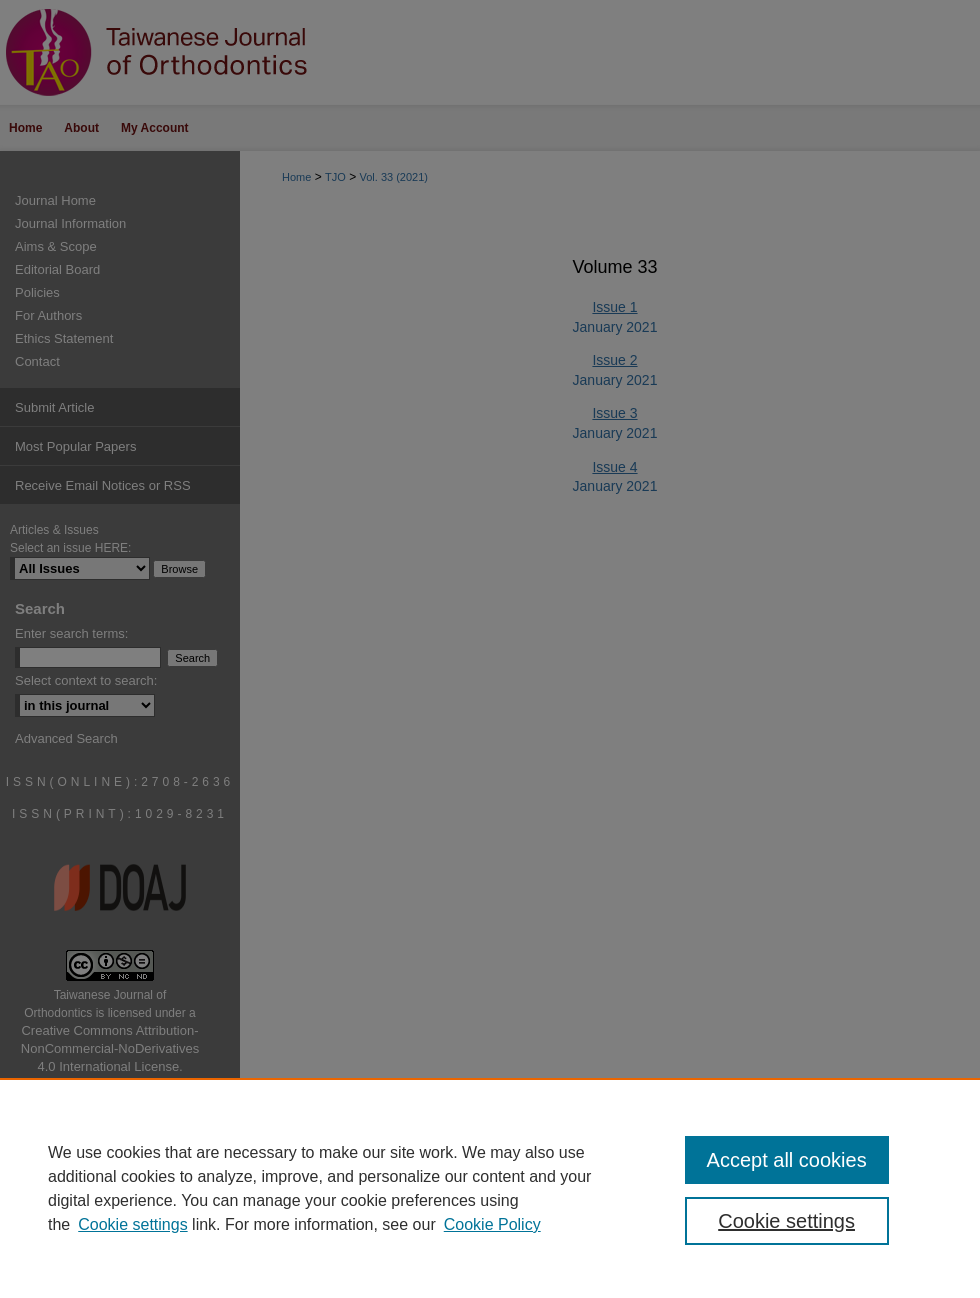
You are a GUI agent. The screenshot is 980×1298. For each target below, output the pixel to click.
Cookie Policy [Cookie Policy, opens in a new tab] (492, 1224)
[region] (490, 1188)
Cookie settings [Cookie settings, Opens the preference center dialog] (786, 1221)
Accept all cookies (787, 1160)
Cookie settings (132, 1224)
